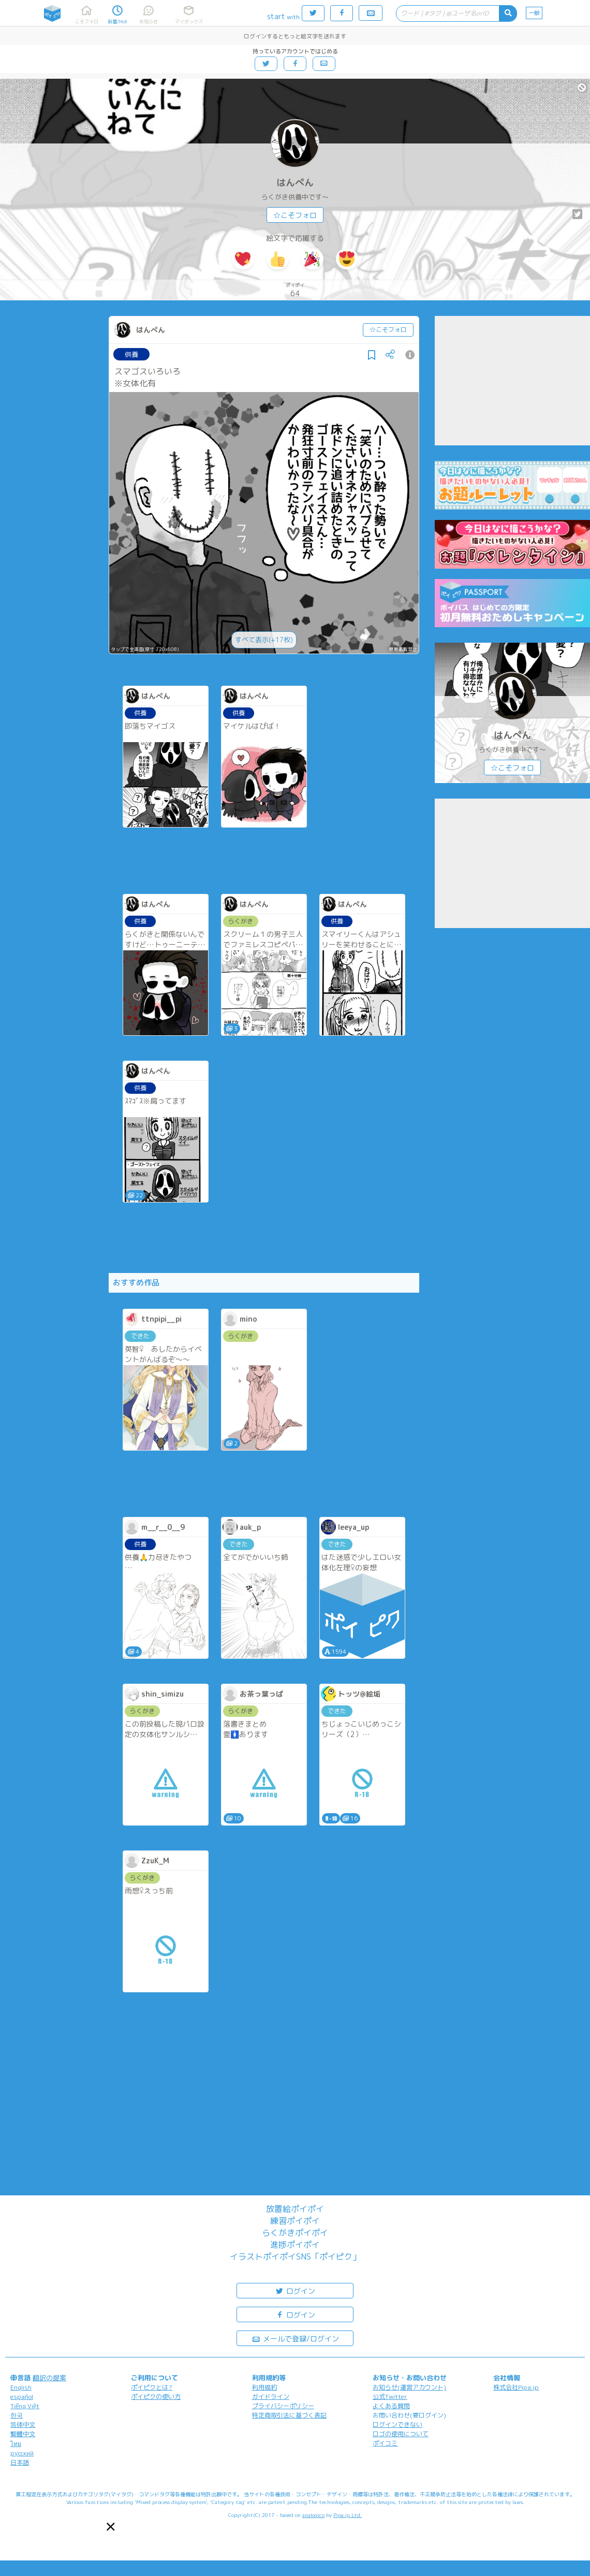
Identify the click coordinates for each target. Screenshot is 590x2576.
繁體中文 (22, 2433)
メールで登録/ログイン (295, 2338)
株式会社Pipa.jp (516, 2387)
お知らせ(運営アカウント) (409, 2387)
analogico (313, 2515)
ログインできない (397, 2424)
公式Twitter (390, 2396)
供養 (131, 354)
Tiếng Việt (24, 2405)
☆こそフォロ (295, 215)
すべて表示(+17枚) (264, 639)
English (21, 2387)
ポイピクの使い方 (156, 2396)
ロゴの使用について (401, 2433)
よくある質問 (391, 2405)
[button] (111, 2527)
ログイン (295, 2290)
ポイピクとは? (151, 2387)
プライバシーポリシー (283, 2405)
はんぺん (295, 182)
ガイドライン (270, 2396)
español (21, 2396)
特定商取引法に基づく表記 (289, 2415)
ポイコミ (385, 2443)
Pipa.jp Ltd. (347, 2515)
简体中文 (22, 2424)
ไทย (15, 2443)
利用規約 (264, 2387)
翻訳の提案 (49, 2377)
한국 (16, 2415)
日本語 (19, 2462)
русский (22, 2453)
